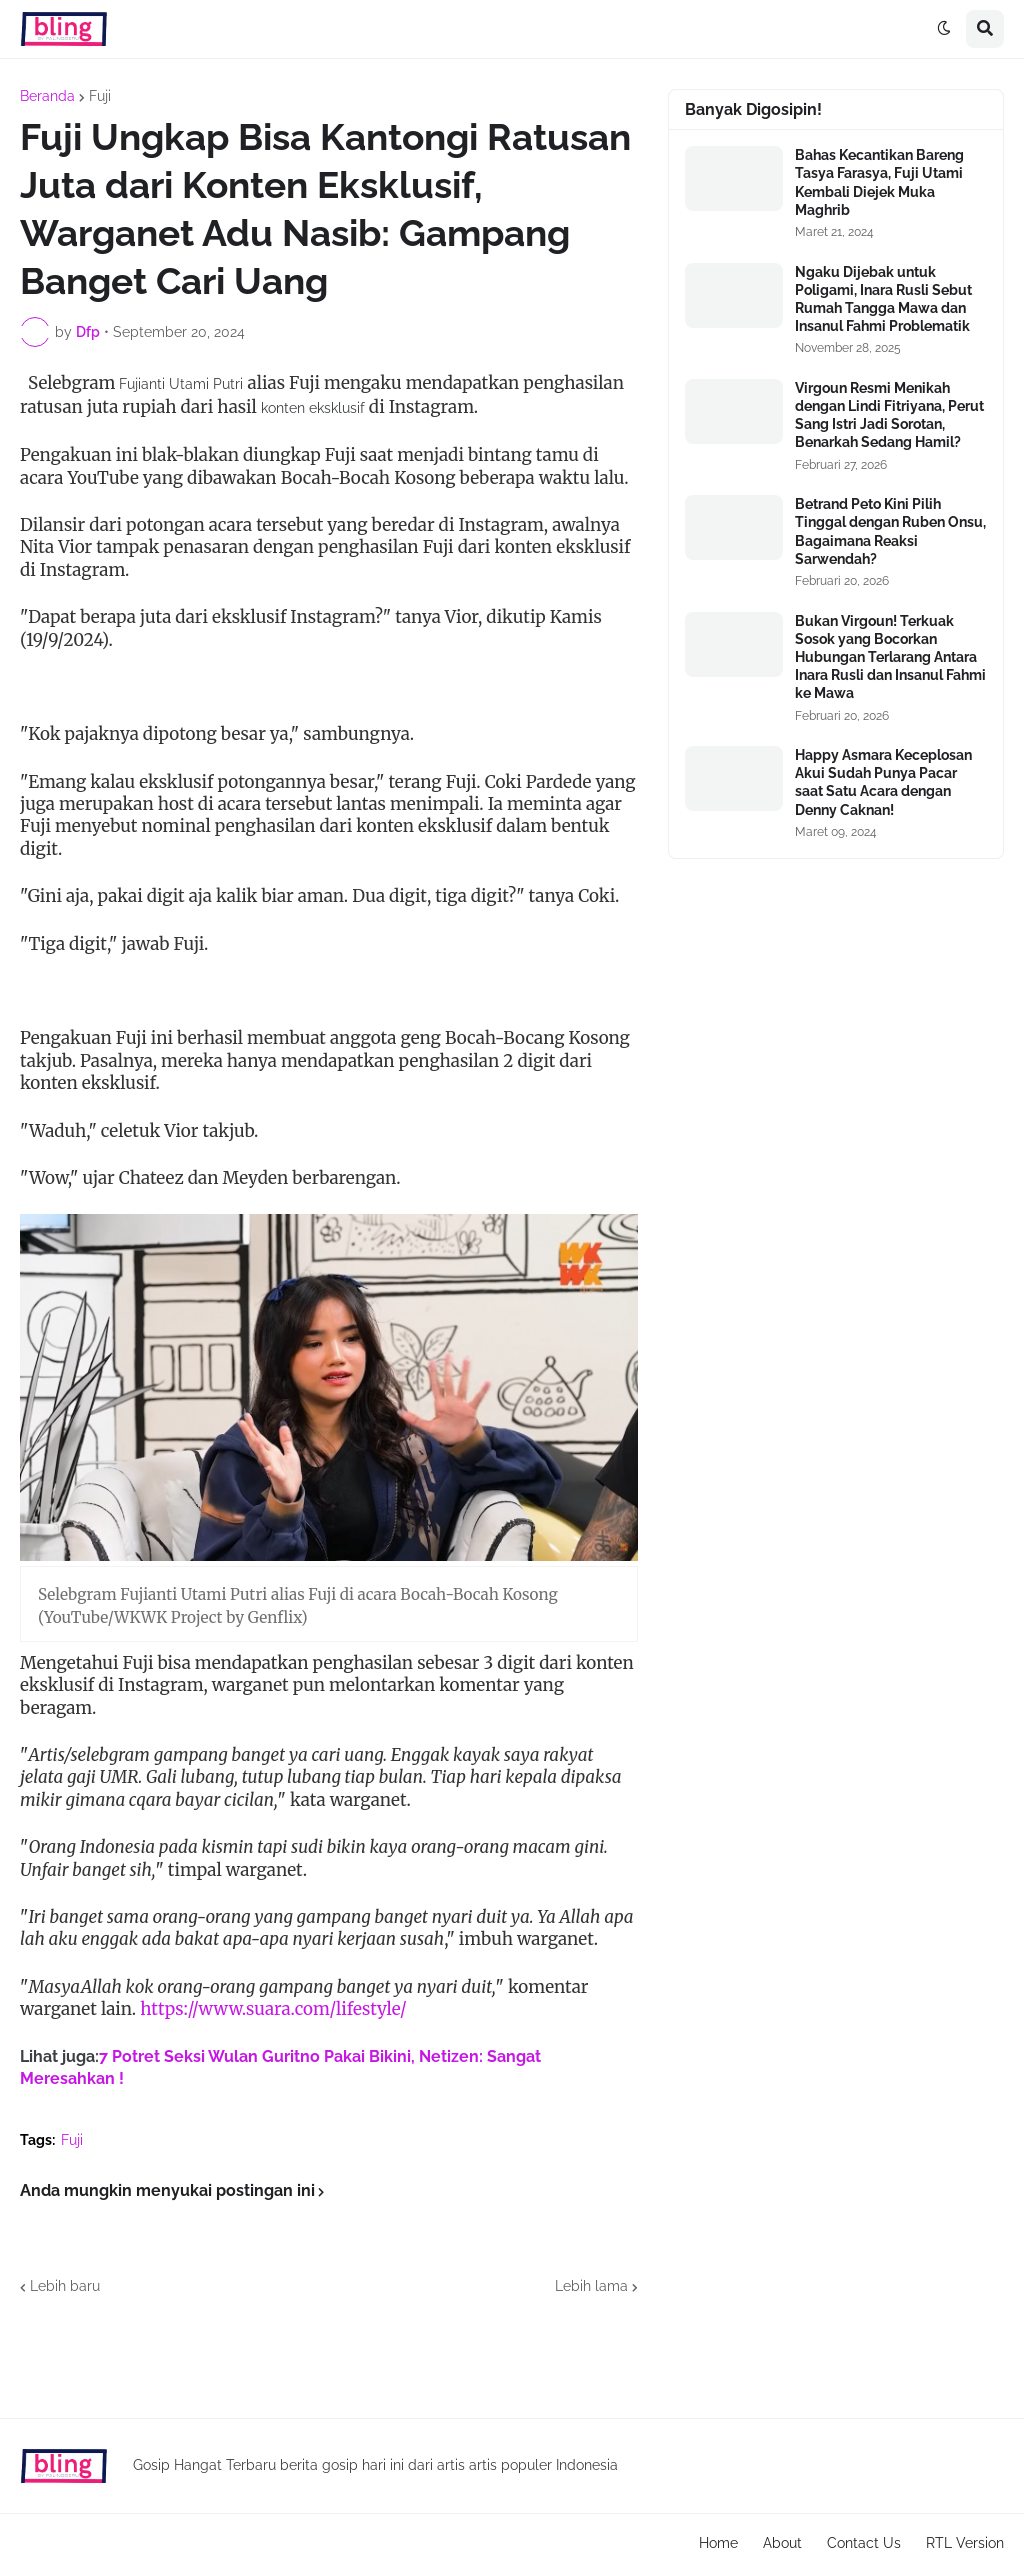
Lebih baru (65, 2286)
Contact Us (864, 2543)
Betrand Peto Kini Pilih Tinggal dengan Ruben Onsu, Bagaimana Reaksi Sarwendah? (890, 531)
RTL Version (965, 2543)
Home (718, 2543)
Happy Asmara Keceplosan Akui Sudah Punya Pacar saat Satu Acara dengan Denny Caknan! (883, 782)
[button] (944, 29)
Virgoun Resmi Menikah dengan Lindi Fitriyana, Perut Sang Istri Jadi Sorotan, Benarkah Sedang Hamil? (889, 415)
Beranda (47, 96)
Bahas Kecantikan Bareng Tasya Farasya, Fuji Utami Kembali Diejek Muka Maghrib (879, 182)
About (782, 2543)
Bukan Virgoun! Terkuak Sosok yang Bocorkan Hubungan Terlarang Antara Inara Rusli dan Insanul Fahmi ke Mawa (890, 657)
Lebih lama (591, 2286)
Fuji (100, 96)
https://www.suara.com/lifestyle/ (273, 2009)
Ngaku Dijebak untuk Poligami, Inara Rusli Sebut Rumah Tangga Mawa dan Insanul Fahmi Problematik (883, 299)
